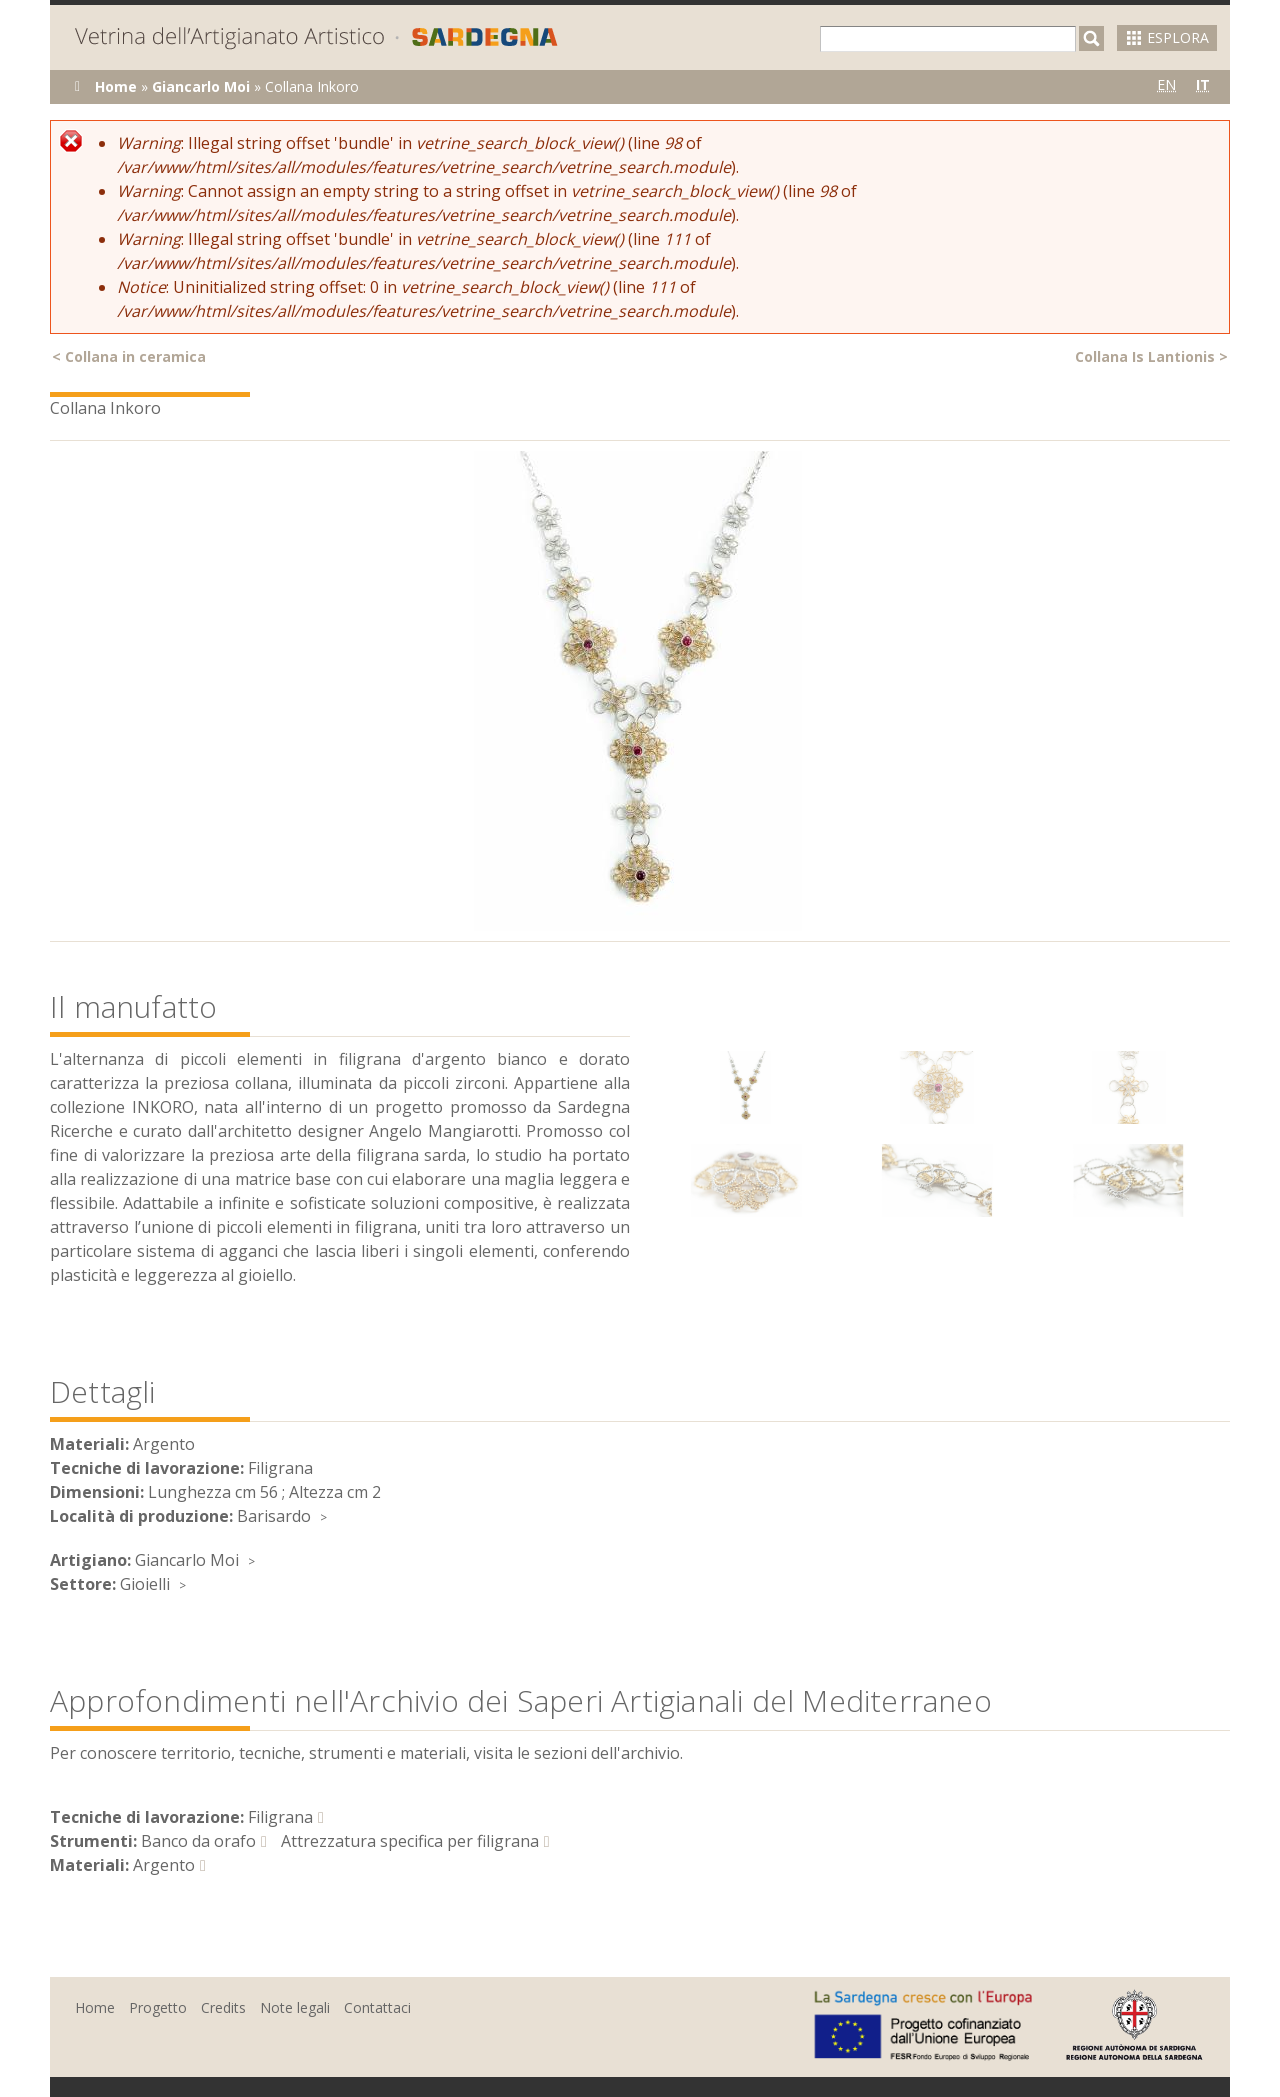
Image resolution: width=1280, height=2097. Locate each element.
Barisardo (274, 1516)
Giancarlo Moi (201, 86)
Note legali (295, 2007)
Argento (164, 1865)
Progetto (158, 2007)
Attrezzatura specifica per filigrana (410, 1841)
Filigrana (280, 1817)
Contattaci (377, 2007)
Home (116, 86)
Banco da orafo (198, 1841)
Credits (223, 2007)
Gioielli (145, 1584)
